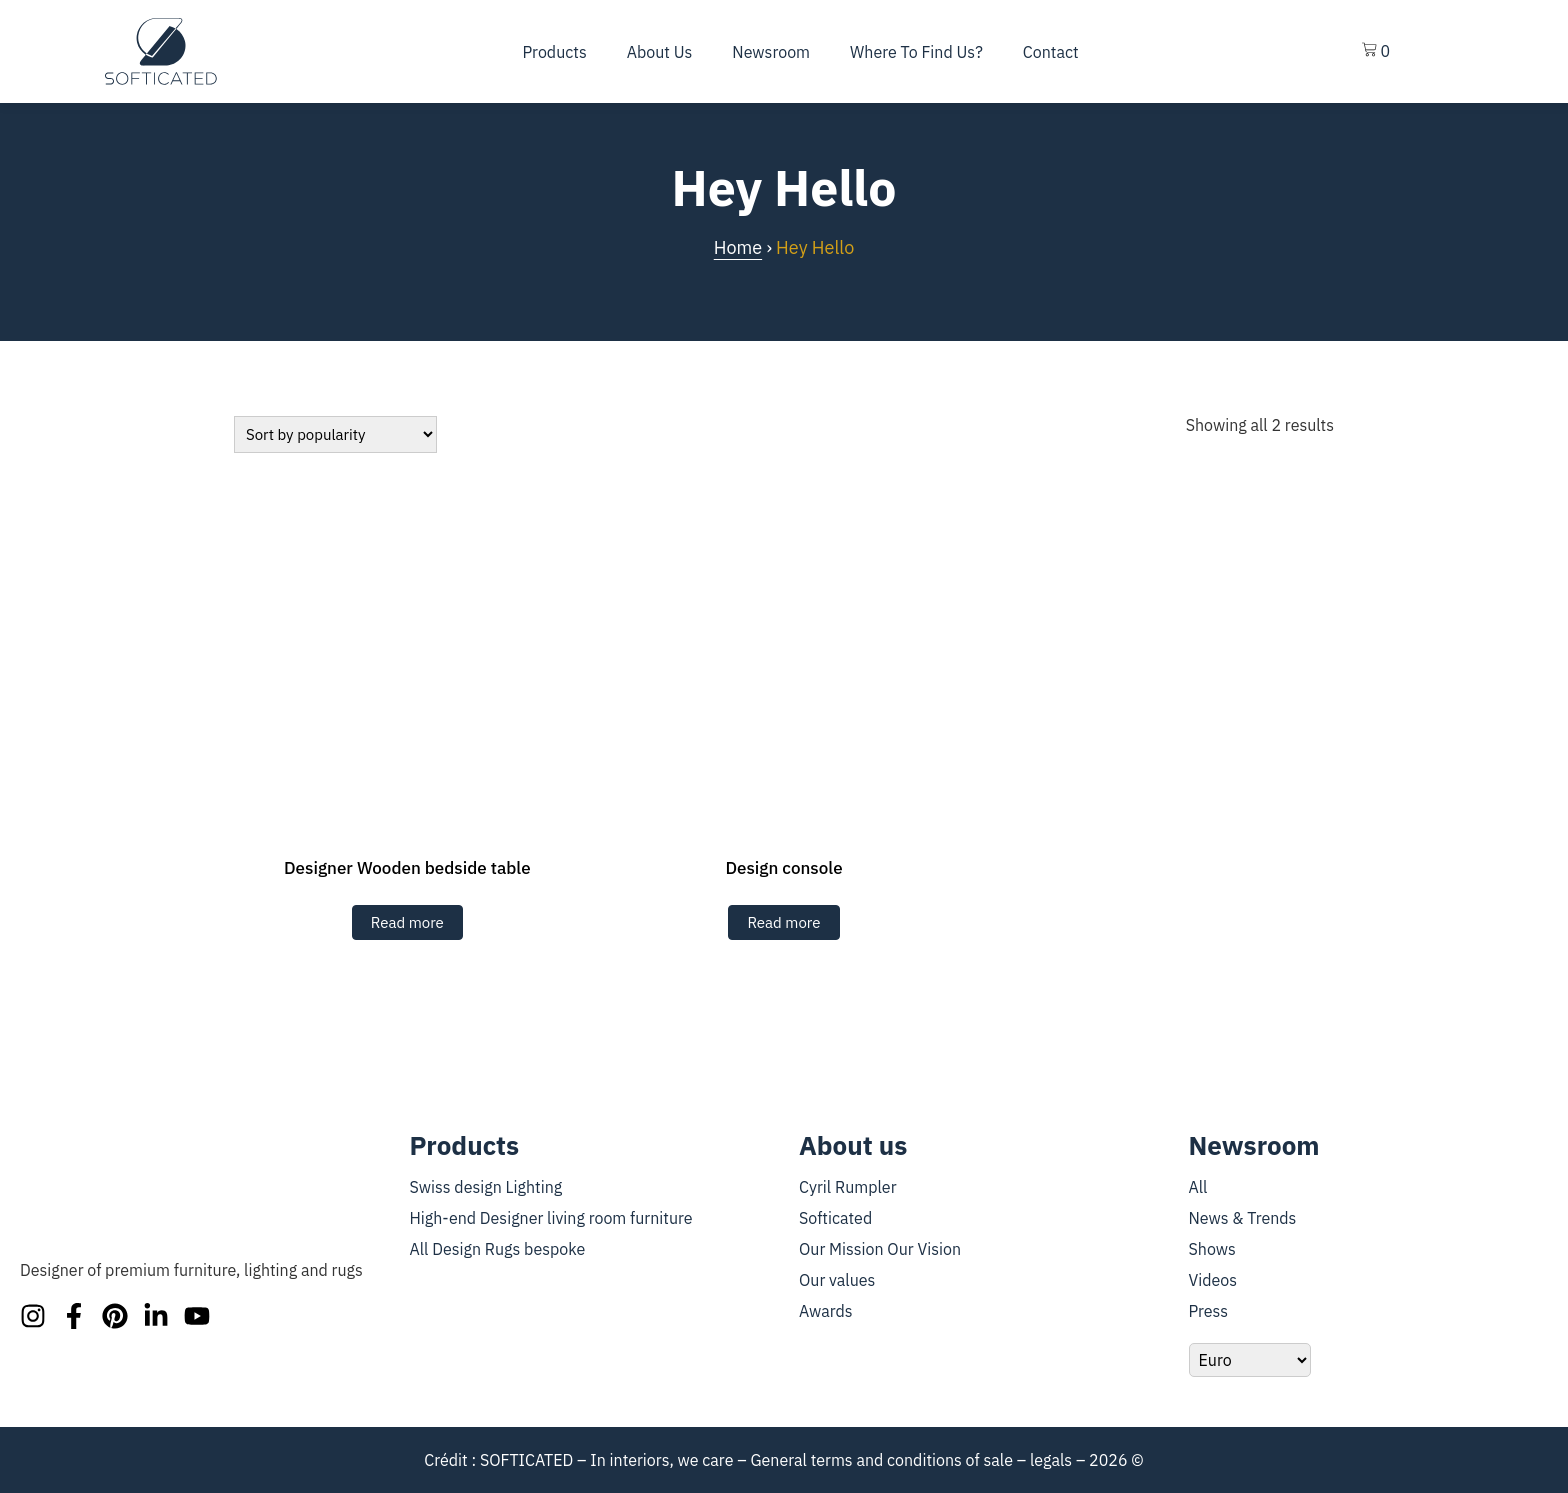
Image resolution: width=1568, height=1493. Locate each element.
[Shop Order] (335, 434)
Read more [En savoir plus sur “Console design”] (783, 922)
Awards (826, 1311)
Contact (1051, 52)
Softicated (835, 1218)
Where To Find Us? (916, 52)
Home (738, 247)
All (1198, 1187)
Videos (1213, 1280)
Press (1209, 1311)
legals (1051, 1460)
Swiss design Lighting (486, 1187)
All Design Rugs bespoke (498, 1249)
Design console (783, 868)
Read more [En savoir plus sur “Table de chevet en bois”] (407, 922)
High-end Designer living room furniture (551, 1218)
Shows (1212, 1249)
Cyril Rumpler (848, 1187)
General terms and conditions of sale (881, 1460)
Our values (837, 1280)
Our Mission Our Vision (880, 1249)
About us (660, 52)
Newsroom (771, 52)
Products (555, 52)
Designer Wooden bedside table (407, 868)
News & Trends (1243, 1218)
